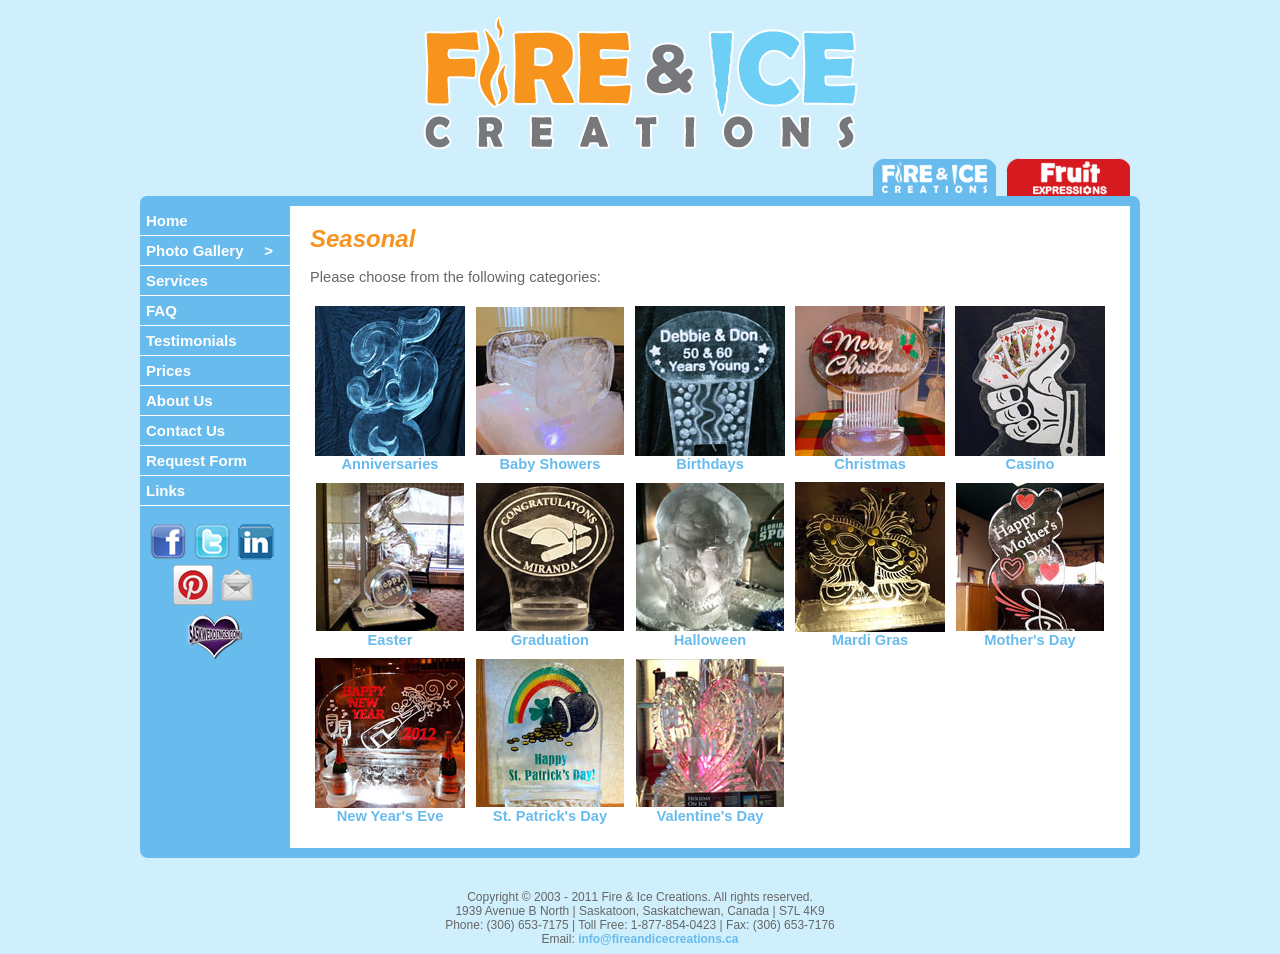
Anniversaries (390, 457)
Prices (168, 370)
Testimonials (191, 340)
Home (167, 220)
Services (177, 280)
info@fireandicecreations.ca (658, 939)
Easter (390, 633)
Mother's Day (1030, 633)
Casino (1030, 457)
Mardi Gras (870, 633)
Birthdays (710, 457)
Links (165, 490)
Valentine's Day (710, 809)
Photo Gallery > (209, 250)
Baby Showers (550, 457)
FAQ (161, 310)
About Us (179, 400)
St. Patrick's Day (550, 809)
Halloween (710, 633)
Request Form (196, 460)
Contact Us (185, 430)
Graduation (550, 633)
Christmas (870, 457)
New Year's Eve (390, 809)
